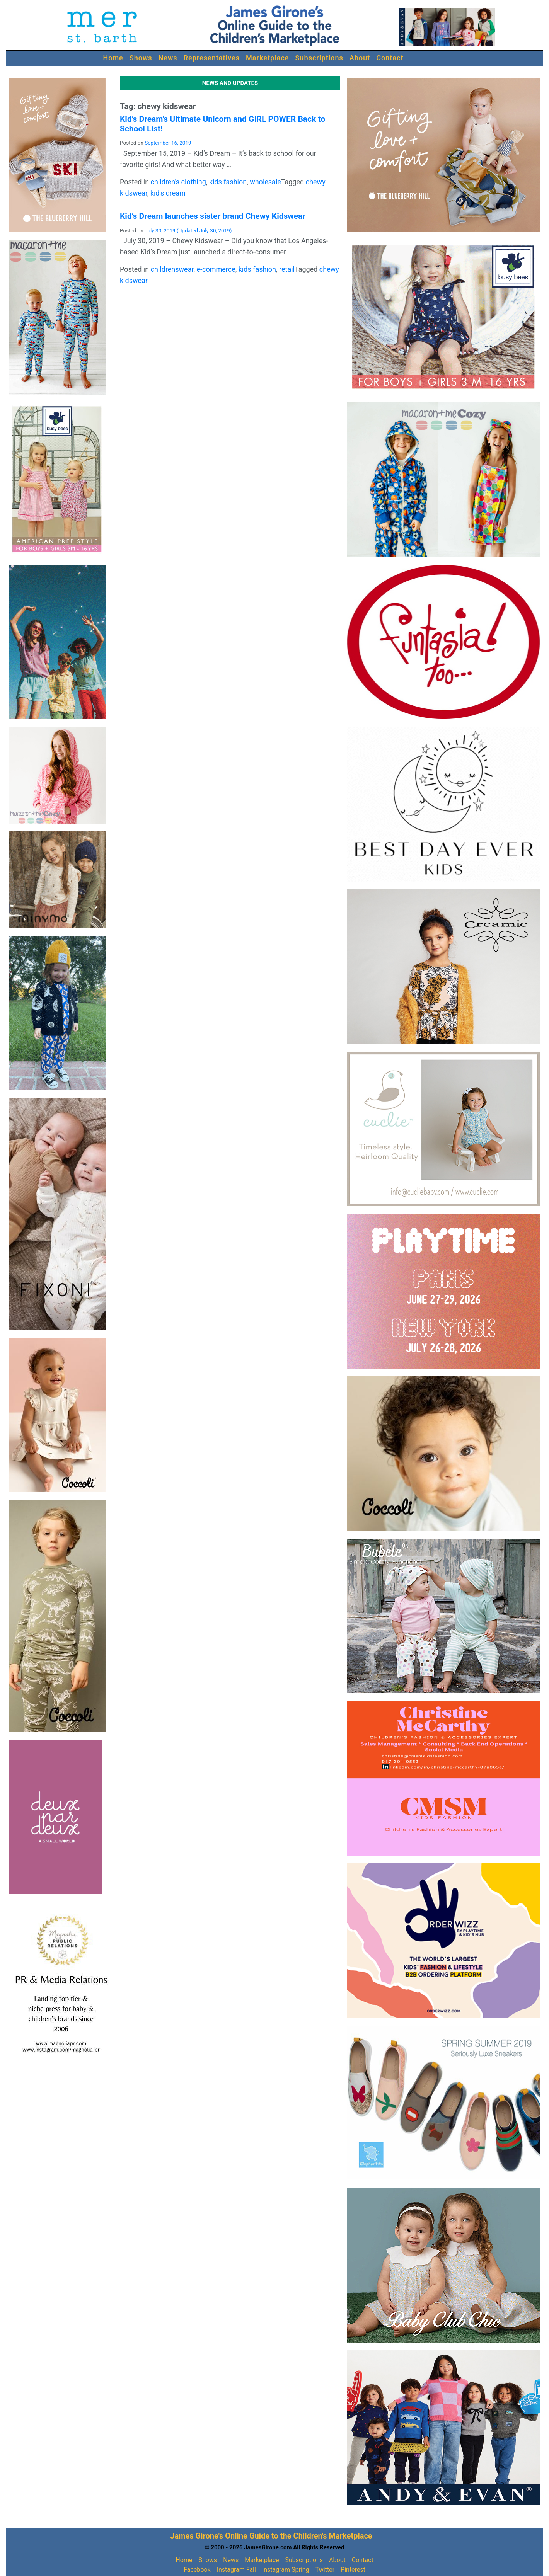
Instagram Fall (236, 2569)
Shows (141, 58)
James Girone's (196, 2535)
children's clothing (178, 182)
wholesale (265, 182)
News (168, 58)
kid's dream (168, 193)
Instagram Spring (285, 2569)
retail (287, 269)
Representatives (212, 58)
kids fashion (228, 182)
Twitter (324, 2569)
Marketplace (267, 58)
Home (113, 58)
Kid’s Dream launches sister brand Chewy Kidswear (212, 216)
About (360, 58)
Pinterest (353, 2569)
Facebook (197, 2569)
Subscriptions (319, 58)
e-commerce (216, 269)
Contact (389, 58)
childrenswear (172, 269)
